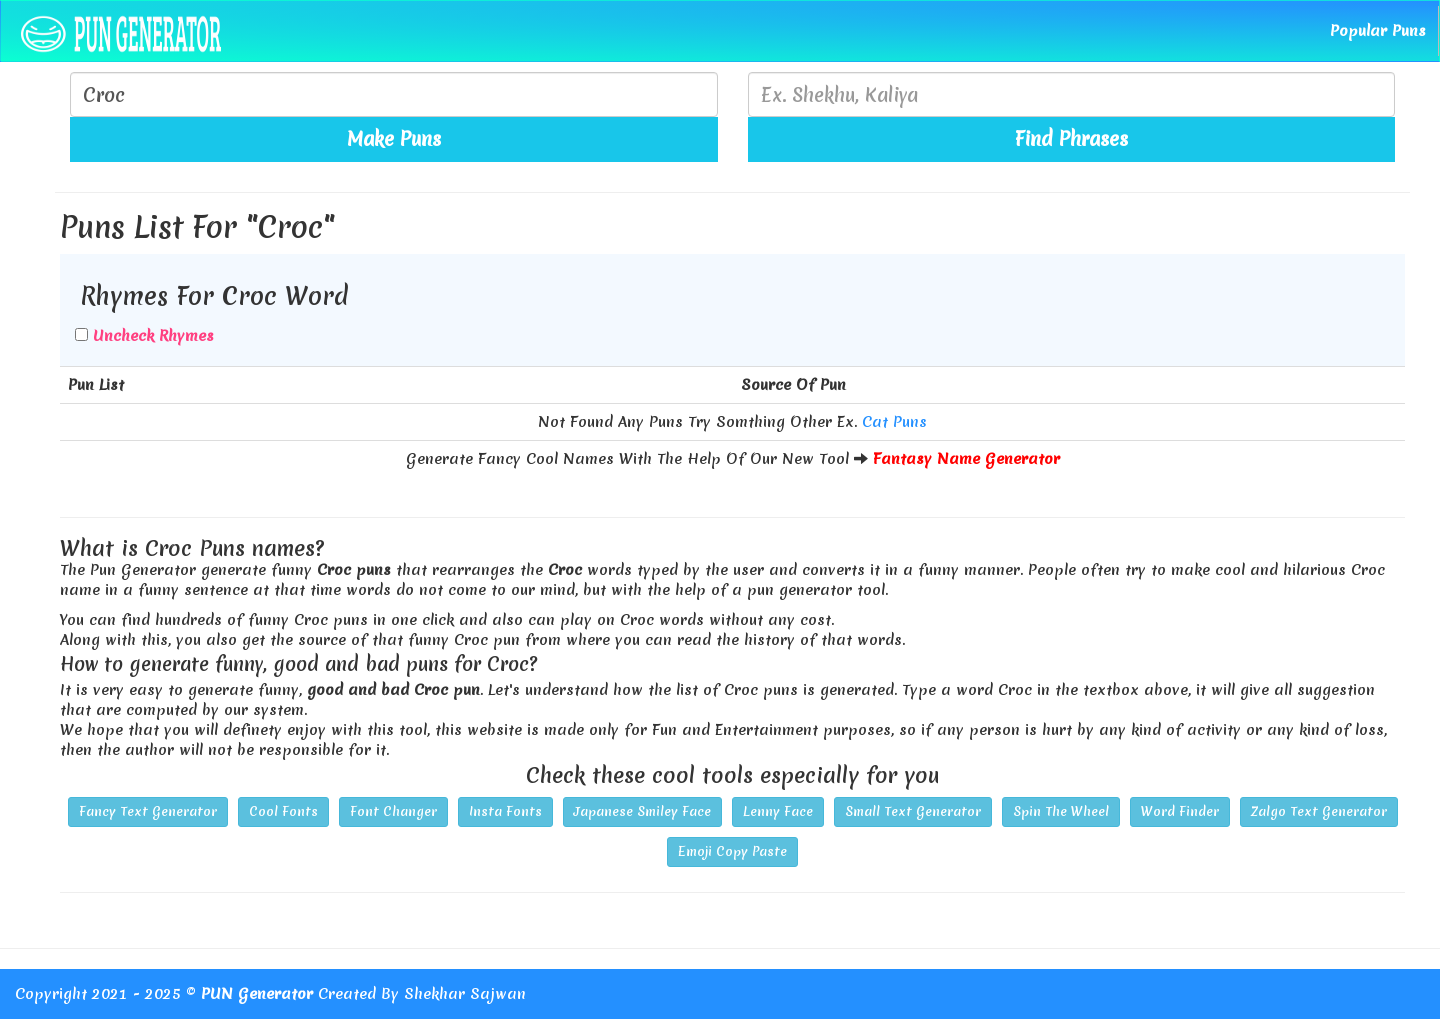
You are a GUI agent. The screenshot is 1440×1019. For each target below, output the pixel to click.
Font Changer (393, 811)
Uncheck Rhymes (153, 336)
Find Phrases (1071, 139)
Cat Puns (894, 422)
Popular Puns (1378, 31)
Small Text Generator (913, 811)
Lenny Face (778, 811)
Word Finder (1180, 811)
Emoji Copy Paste (732, 851)
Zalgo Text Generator (1319, 811)
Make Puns (394, 139)
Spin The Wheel (1061, 811)
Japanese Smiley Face (642, 811)
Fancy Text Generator (148, 811)
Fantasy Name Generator (966, 459)
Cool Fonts (283, 811)
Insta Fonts (505, 811)
